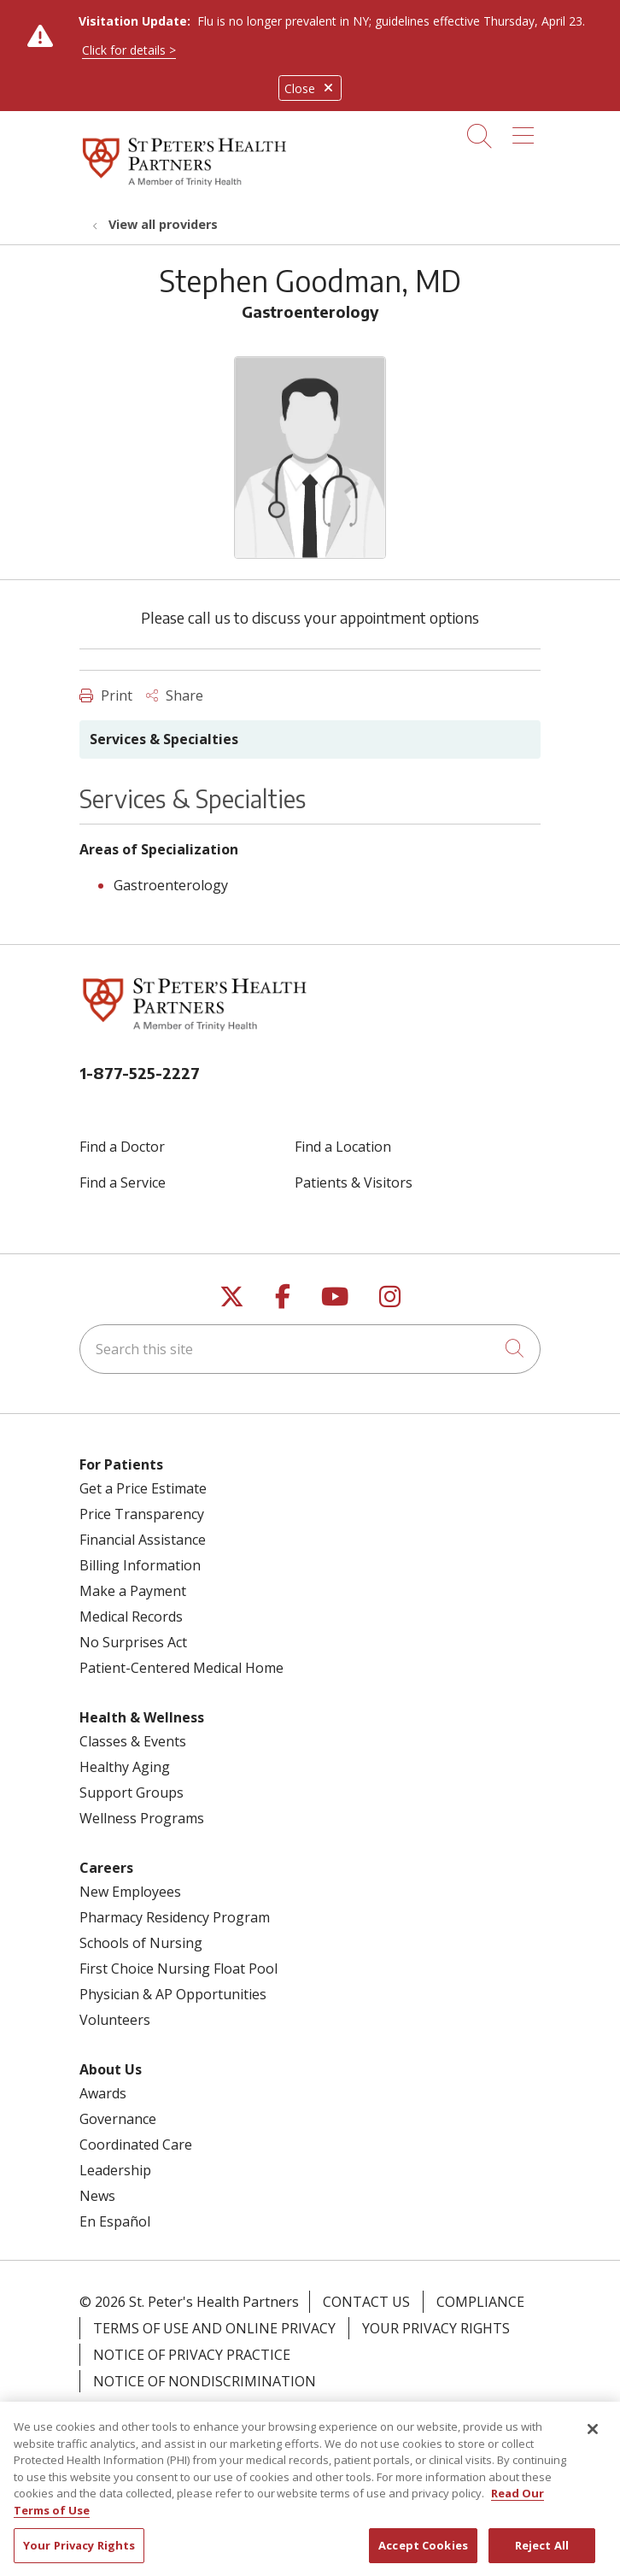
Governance (117, 2119)
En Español (114, 2221)
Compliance (480, 2301)
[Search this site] (310, 1349)
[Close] (592, 2445)
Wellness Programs (141, 1818)
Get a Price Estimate (143, 1488)
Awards (102, 2093)
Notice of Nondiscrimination (204, 2381)
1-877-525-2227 (139, 1073)
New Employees (130, 1891)
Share (174, 695)
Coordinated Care (135, 2144)
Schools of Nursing (140, 1942)
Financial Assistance (142, 1539)
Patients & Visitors (353, 1182)
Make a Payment (132, 1590)
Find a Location (343, 1146)
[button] (526, 130)
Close (309, 88)
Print (105, 695)
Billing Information (140, 1565)
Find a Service (122, 1182)
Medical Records (131, 1616)
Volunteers (114, 2019)
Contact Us (366, 2301)
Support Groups (131, 1792)
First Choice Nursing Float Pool (178, 1968)
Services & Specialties (164, 739)
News (97, 2195)
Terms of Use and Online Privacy (214, 2328)
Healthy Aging (124, 1766)
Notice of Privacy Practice (191, 2354)
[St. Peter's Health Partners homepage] (184, 187)
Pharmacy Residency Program (174, 1917)
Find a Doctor (122, 1146)
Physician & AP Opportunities (172, 1994)
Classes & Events (132, 1741)
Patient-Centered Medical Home (181, 1667)
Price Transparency (141, 1514)
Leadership (115, 2170)
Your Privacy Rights (436, 2328)
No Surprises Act (133, 1642)
